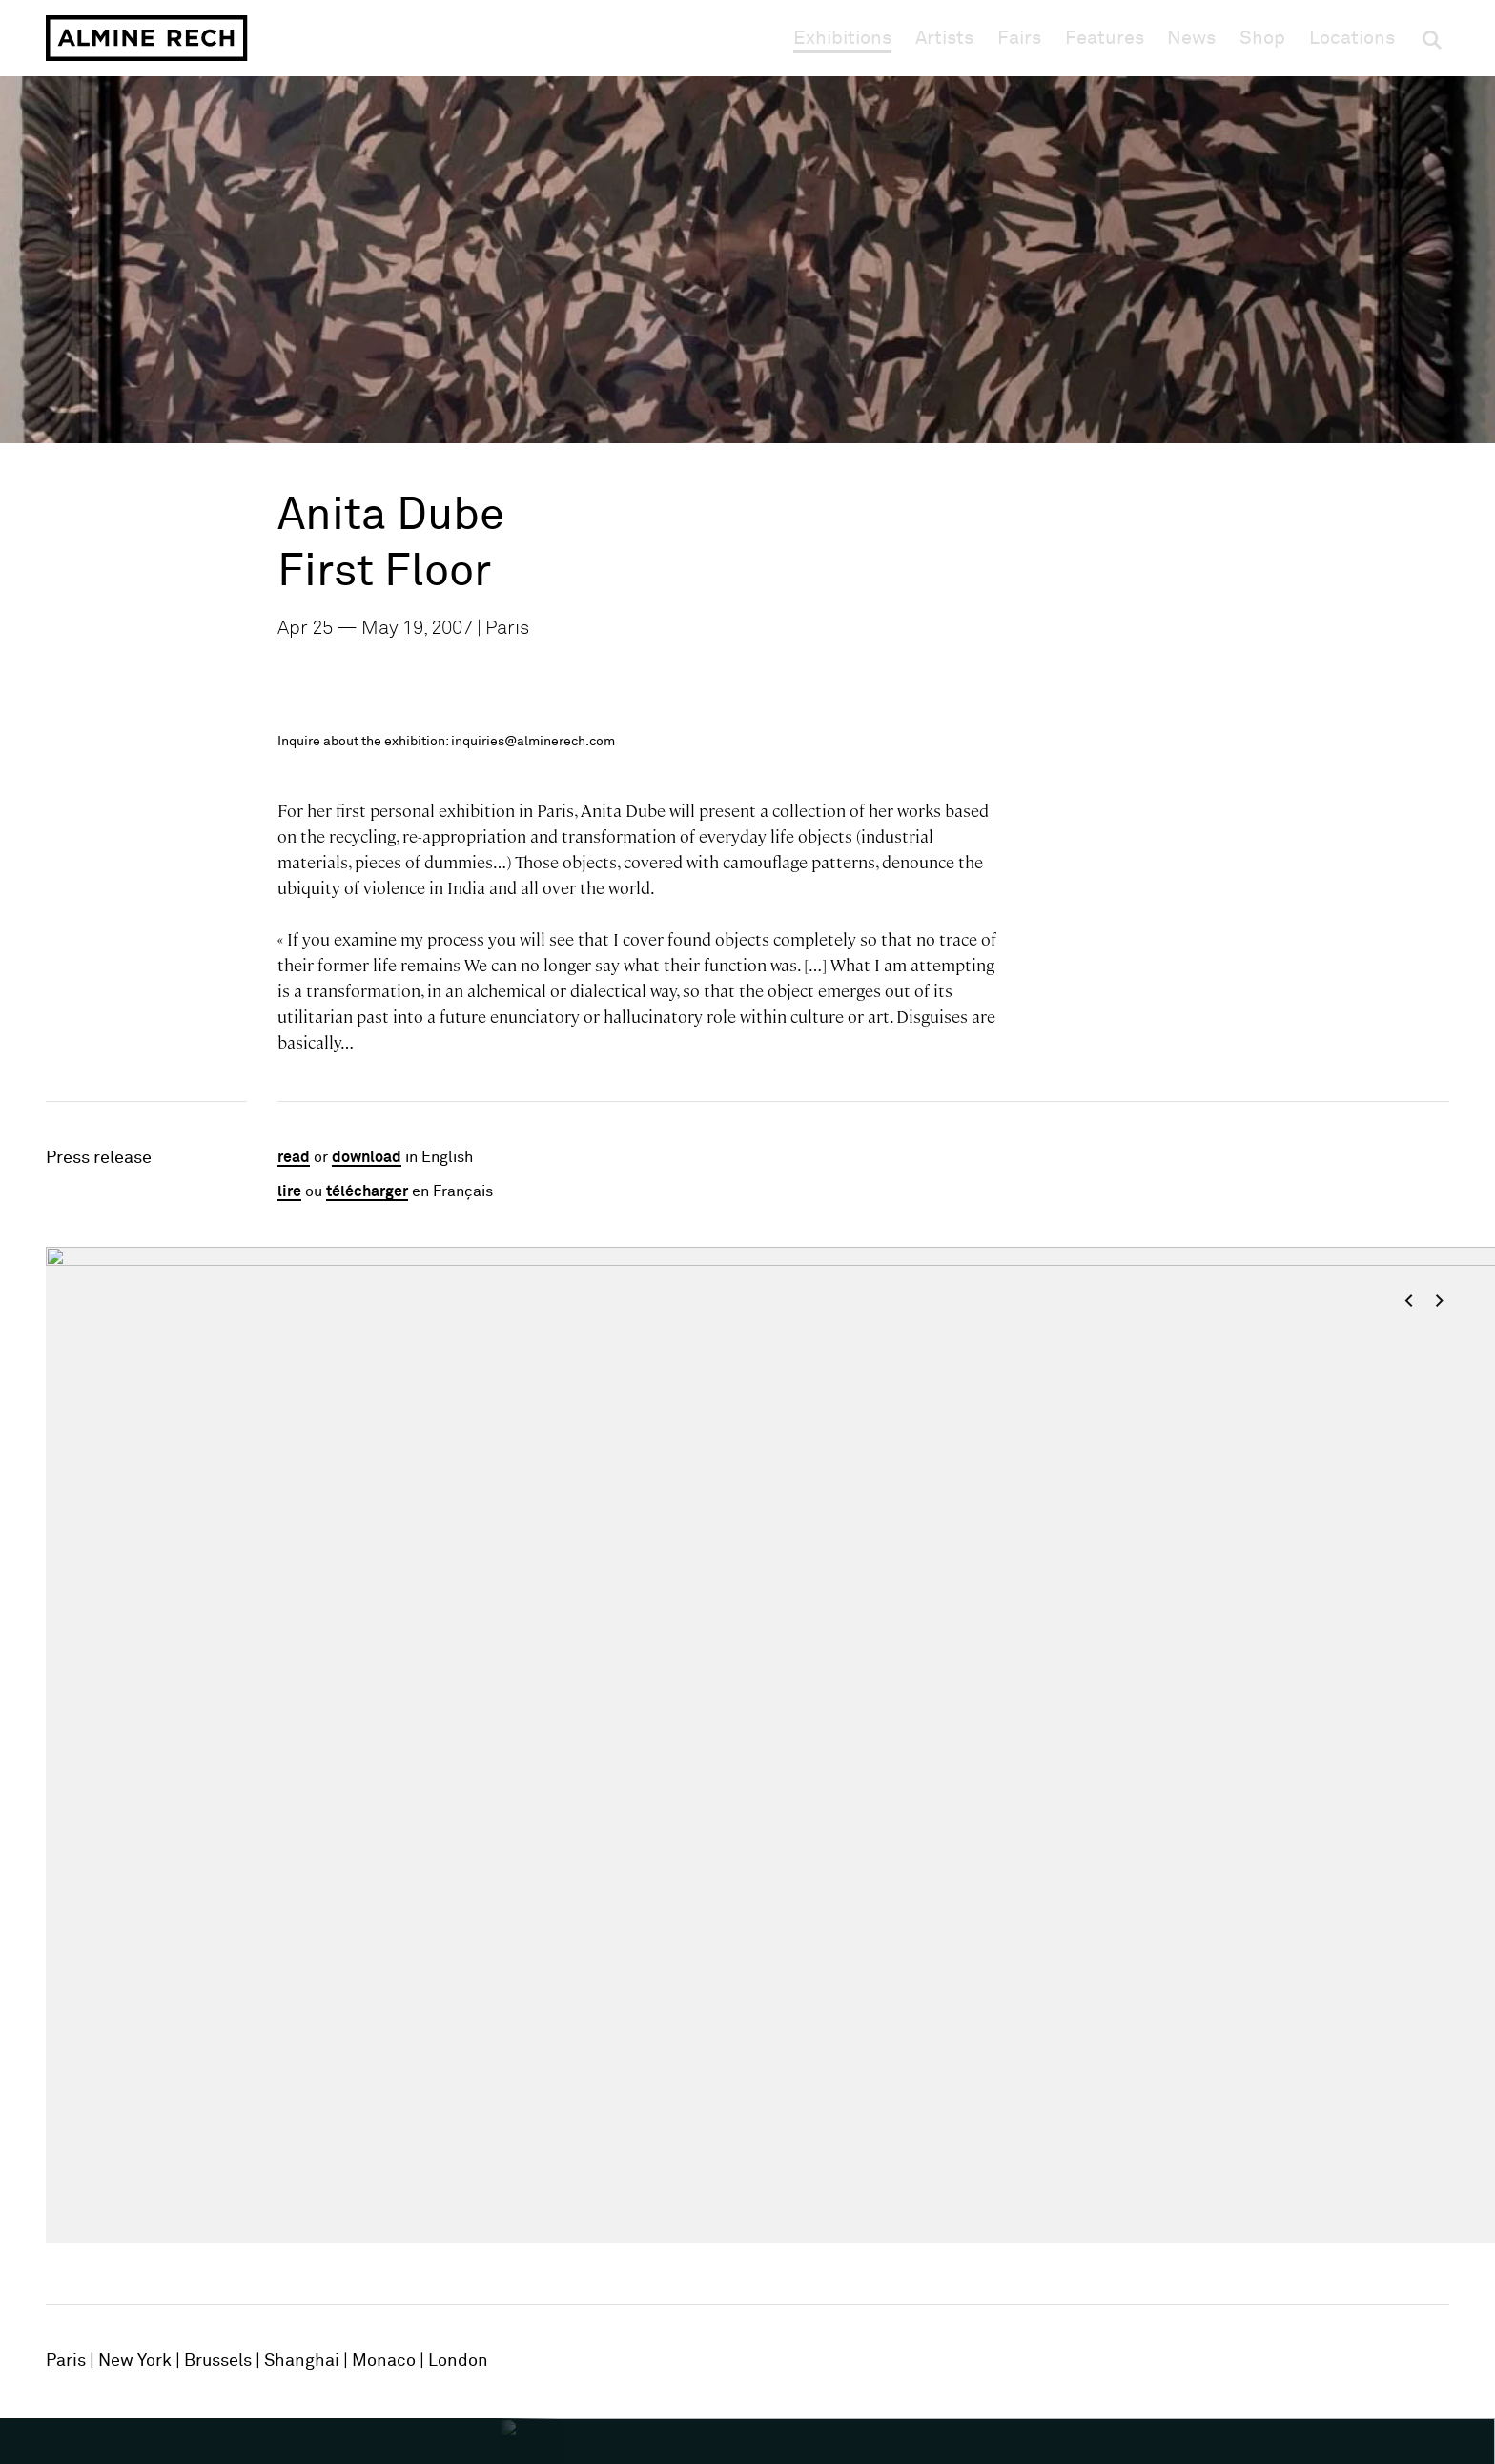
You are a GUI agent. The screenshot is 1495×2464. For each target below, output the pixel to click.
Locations (1352, 38)
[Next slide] (1383, 1760)
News (1191, 38)
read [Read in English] (293, 1157)
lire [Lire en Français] (289, 1191)
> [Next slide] (1439, 1301)
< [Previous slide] (1408, 1301)
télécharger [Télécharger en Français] (367, 1191)
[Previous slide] (112, 1760)
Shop (1262, 38)
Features (1104, 38)
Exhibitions (842, 38)
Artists (944, 38)
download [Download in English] (366, 1157)
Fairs (1019, 38)
